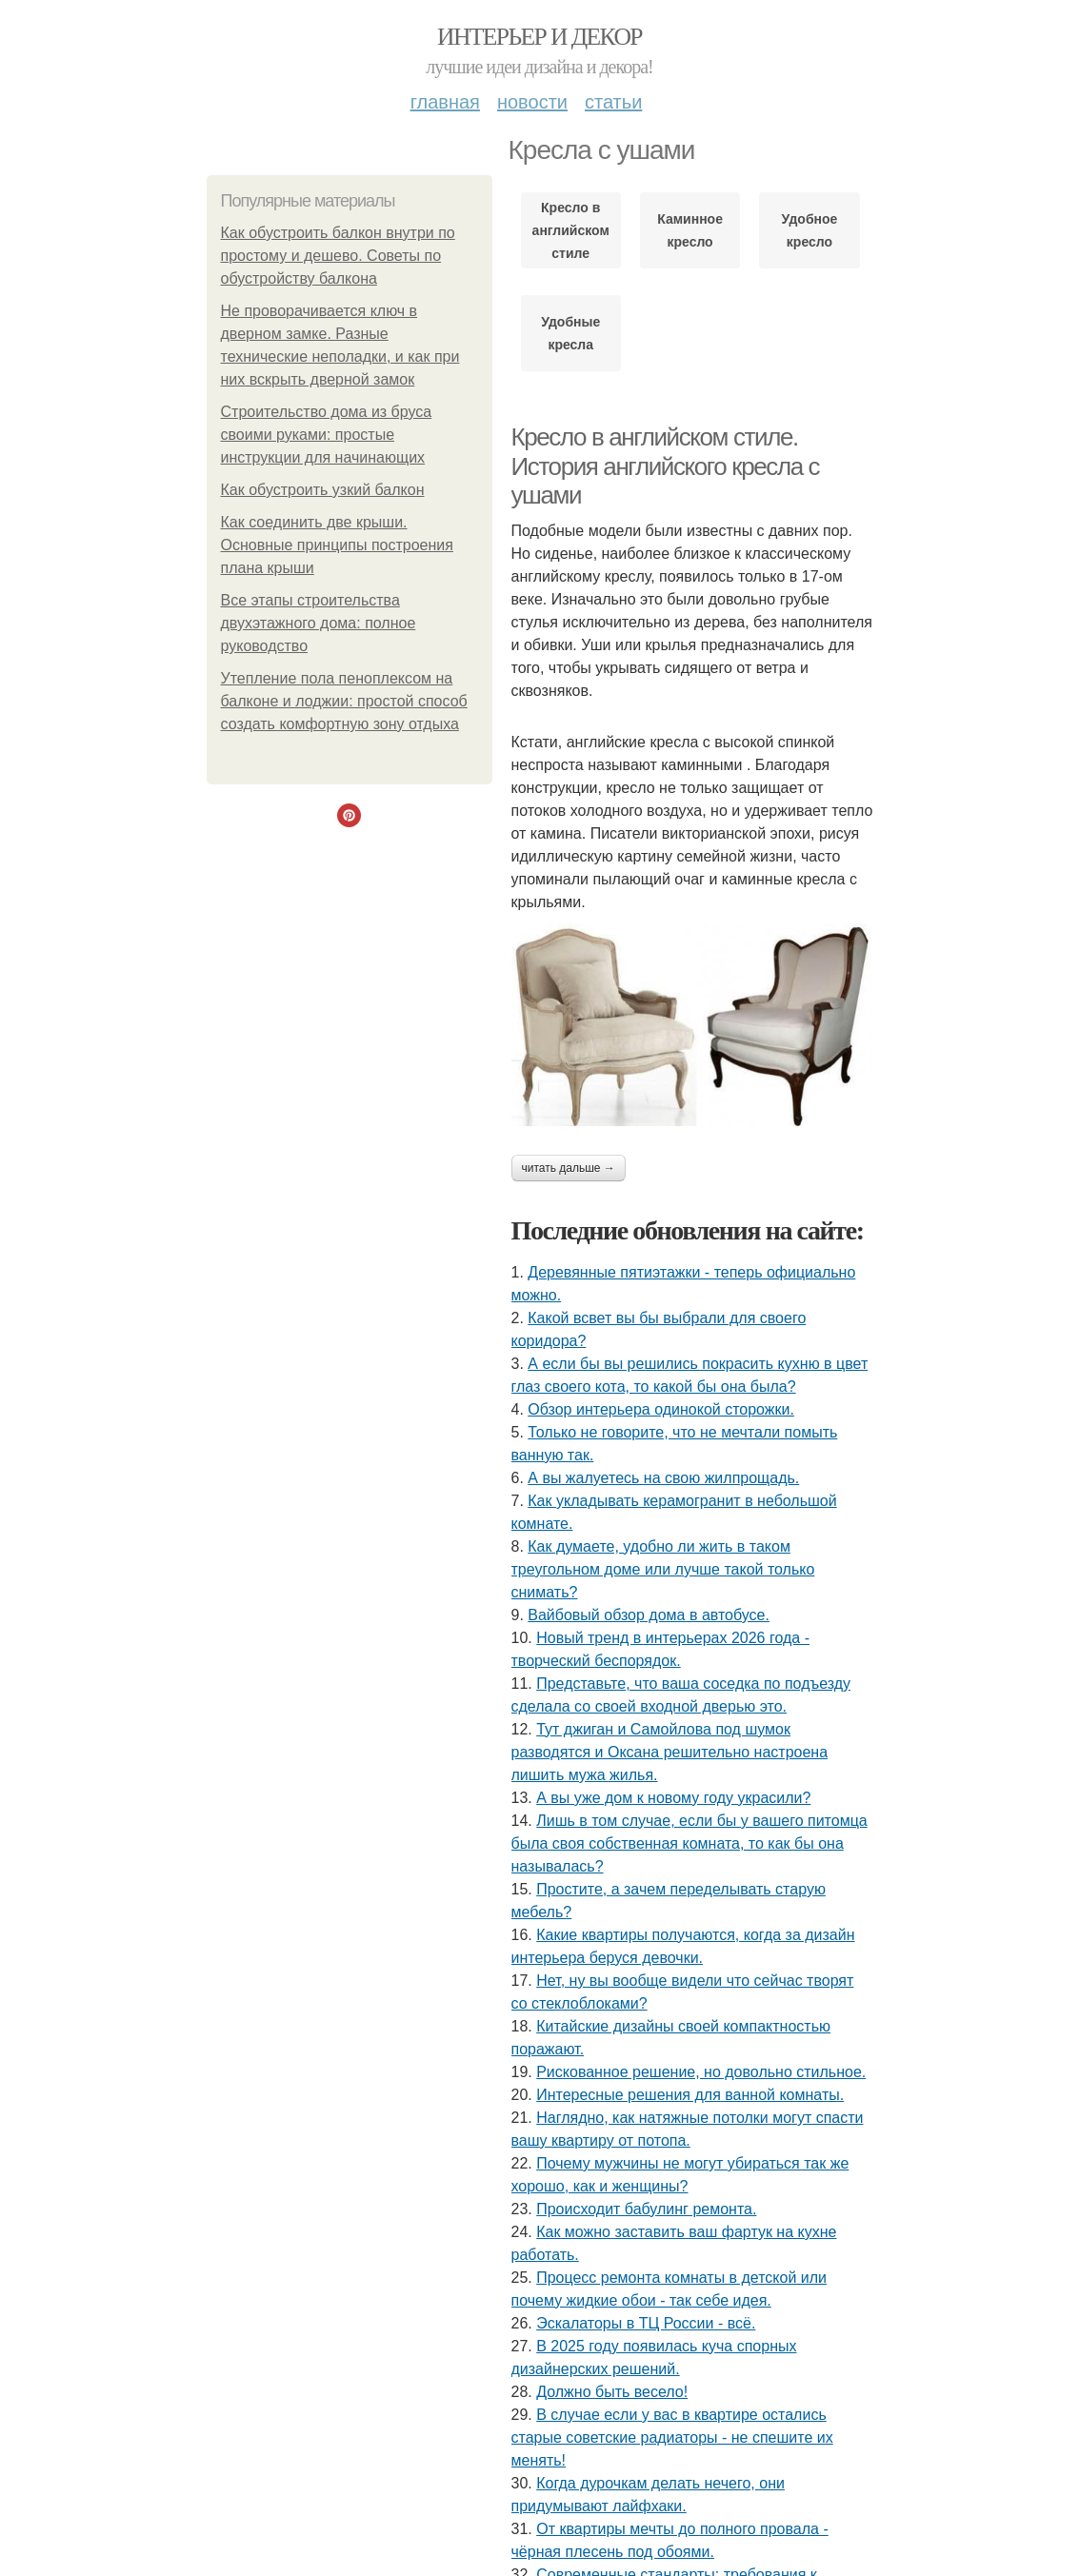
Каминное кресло (690, 230)
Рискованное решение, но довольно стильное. (701, 2072)
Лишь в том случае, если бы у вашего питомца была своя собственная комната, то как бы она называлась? (689, 1843)
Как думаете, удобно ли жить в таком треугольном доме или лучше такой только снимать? (663, 1569)
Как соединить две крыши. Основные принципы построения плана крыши (337, 545)
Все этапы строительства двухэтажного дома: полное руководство (318, 623)
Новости (532, 101)
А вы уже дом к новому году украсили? (673, 1798)
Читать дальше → (568, 1168)
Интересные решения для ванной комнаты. (690, 2095)
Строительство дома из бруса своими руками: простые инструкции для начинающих (326, 435)
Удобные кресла (570, 333)
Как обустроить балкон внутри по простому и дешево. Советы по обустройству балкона (338, 256)
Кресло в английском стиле (570, 230)
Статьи (613, 101)
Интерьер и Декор (539, 36)
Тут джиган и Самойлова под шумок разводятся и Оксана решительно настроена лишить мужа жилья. (670, 1752)
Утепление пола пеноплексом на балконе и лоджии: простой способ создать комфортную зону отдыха (344, 701)
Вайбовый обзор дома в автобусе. (648, 1615)
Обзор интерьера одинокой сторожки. (661, 1409)
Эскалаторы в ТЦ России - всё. (645, 2323)
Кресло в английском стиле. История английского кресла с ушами (665, 466)
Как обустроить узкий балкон (323, 490)
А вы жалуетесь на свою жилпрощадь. (663, 1478)
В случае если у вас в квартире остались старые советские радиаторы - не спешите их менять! (672, 2437)
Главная (445, 101)
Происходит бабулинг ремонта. (646, 2209)
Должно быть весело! (612, 2392)
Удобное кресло (810, 230)
